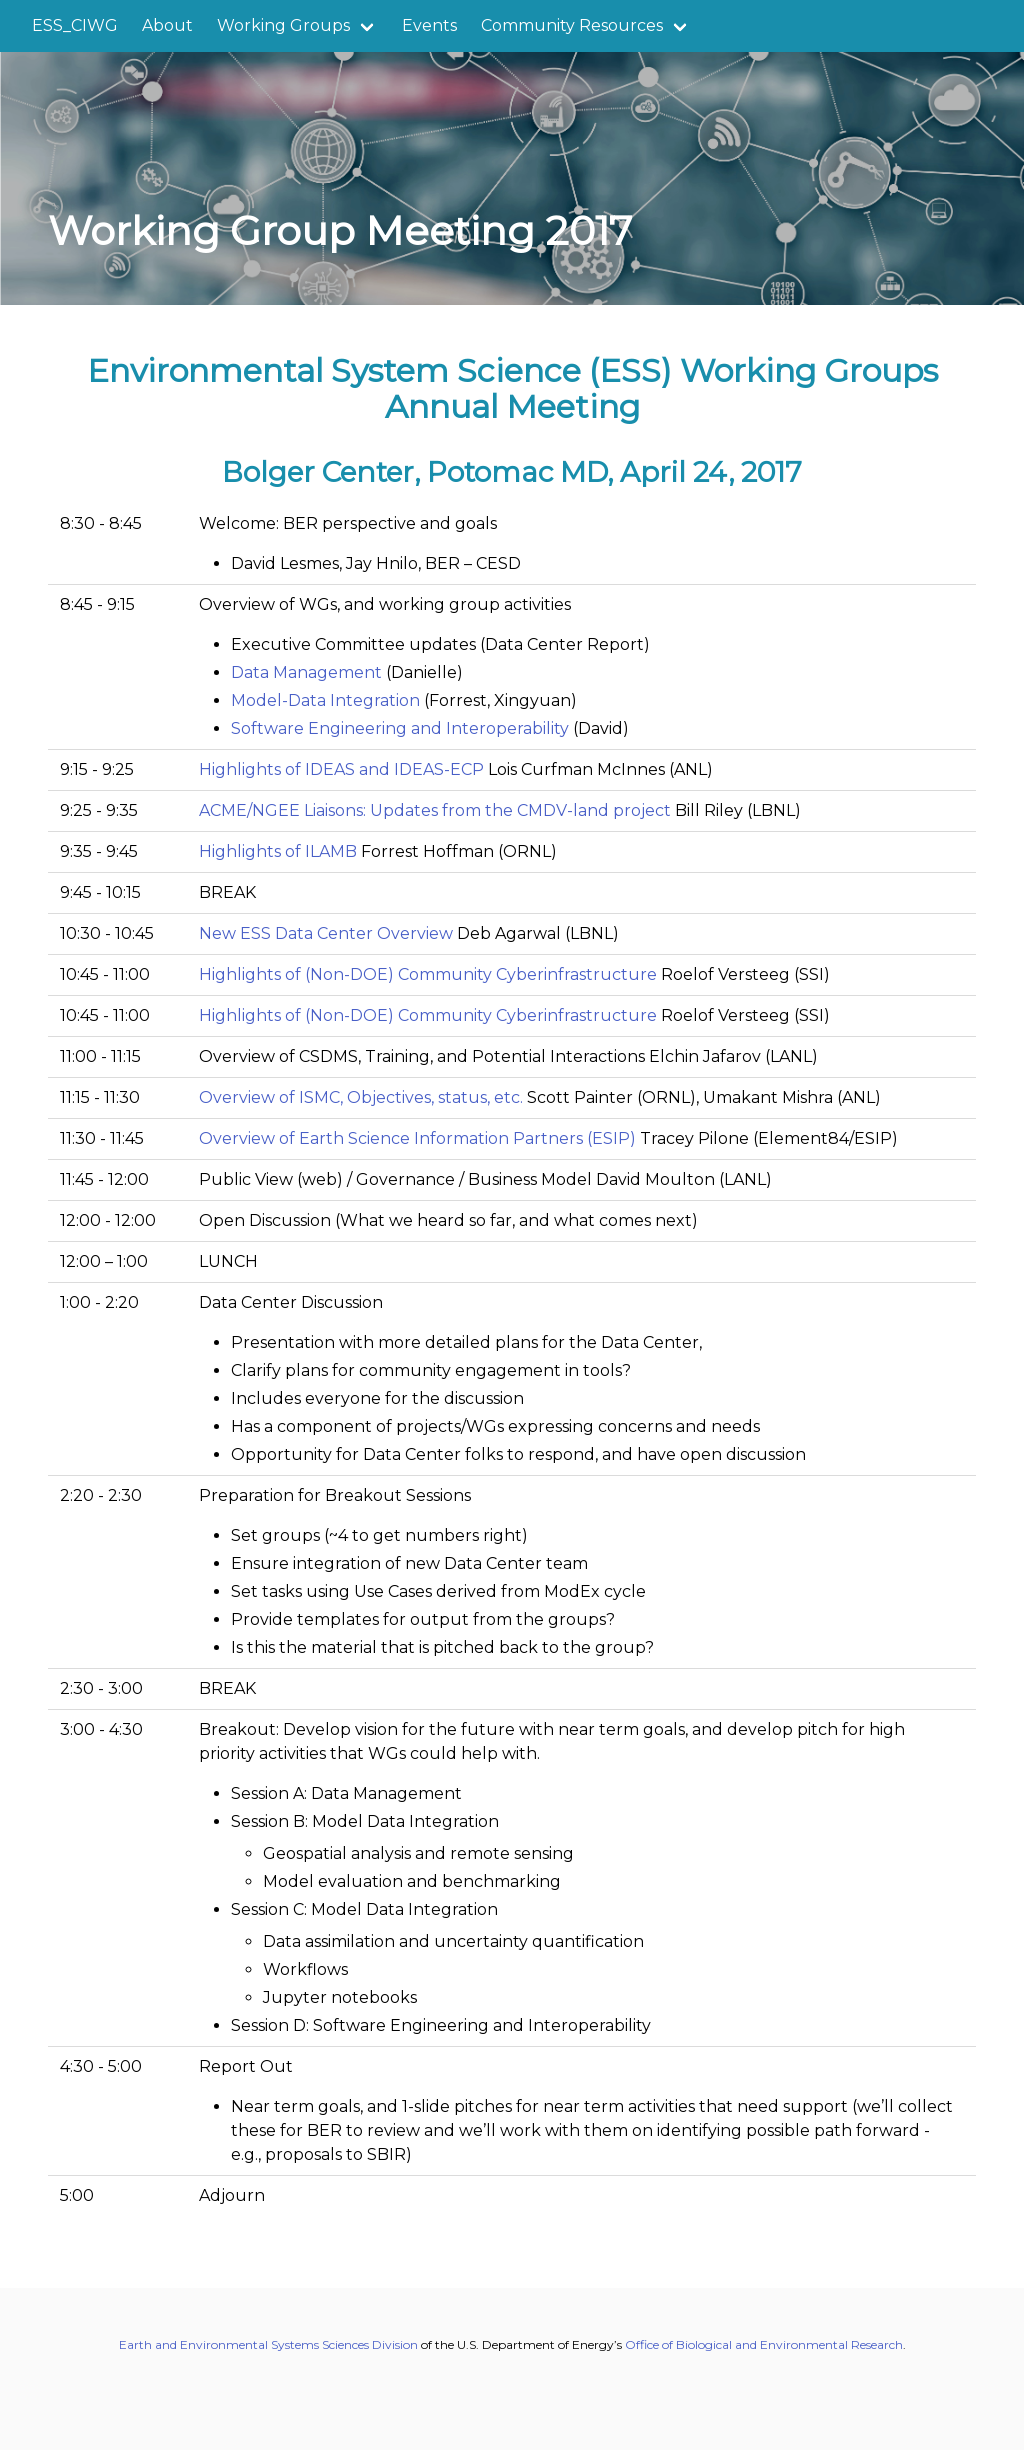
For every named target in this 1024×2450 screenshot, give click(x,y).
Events (429, 25)
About (167, 25)
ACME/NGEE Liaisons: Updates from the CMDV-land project (435, 810)
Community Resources (572, 25)
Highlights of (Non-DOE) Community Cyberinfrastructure (428, 974)
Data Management (306, 672)
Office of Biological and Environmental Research (764, 2344)
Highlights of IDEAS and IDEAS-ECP (341, 769)
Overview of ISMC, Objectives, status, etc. (361, 1097)
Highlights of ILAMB (278, 851)
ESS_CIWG (75, 25)
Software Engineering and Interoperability (400, 728)
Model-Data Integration (325, 700)
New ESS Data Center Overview (326, 933)
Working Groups (283, 25)
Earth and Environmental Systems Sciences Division (268, 2344)
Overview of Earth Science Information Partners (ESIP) (417, 1138)
